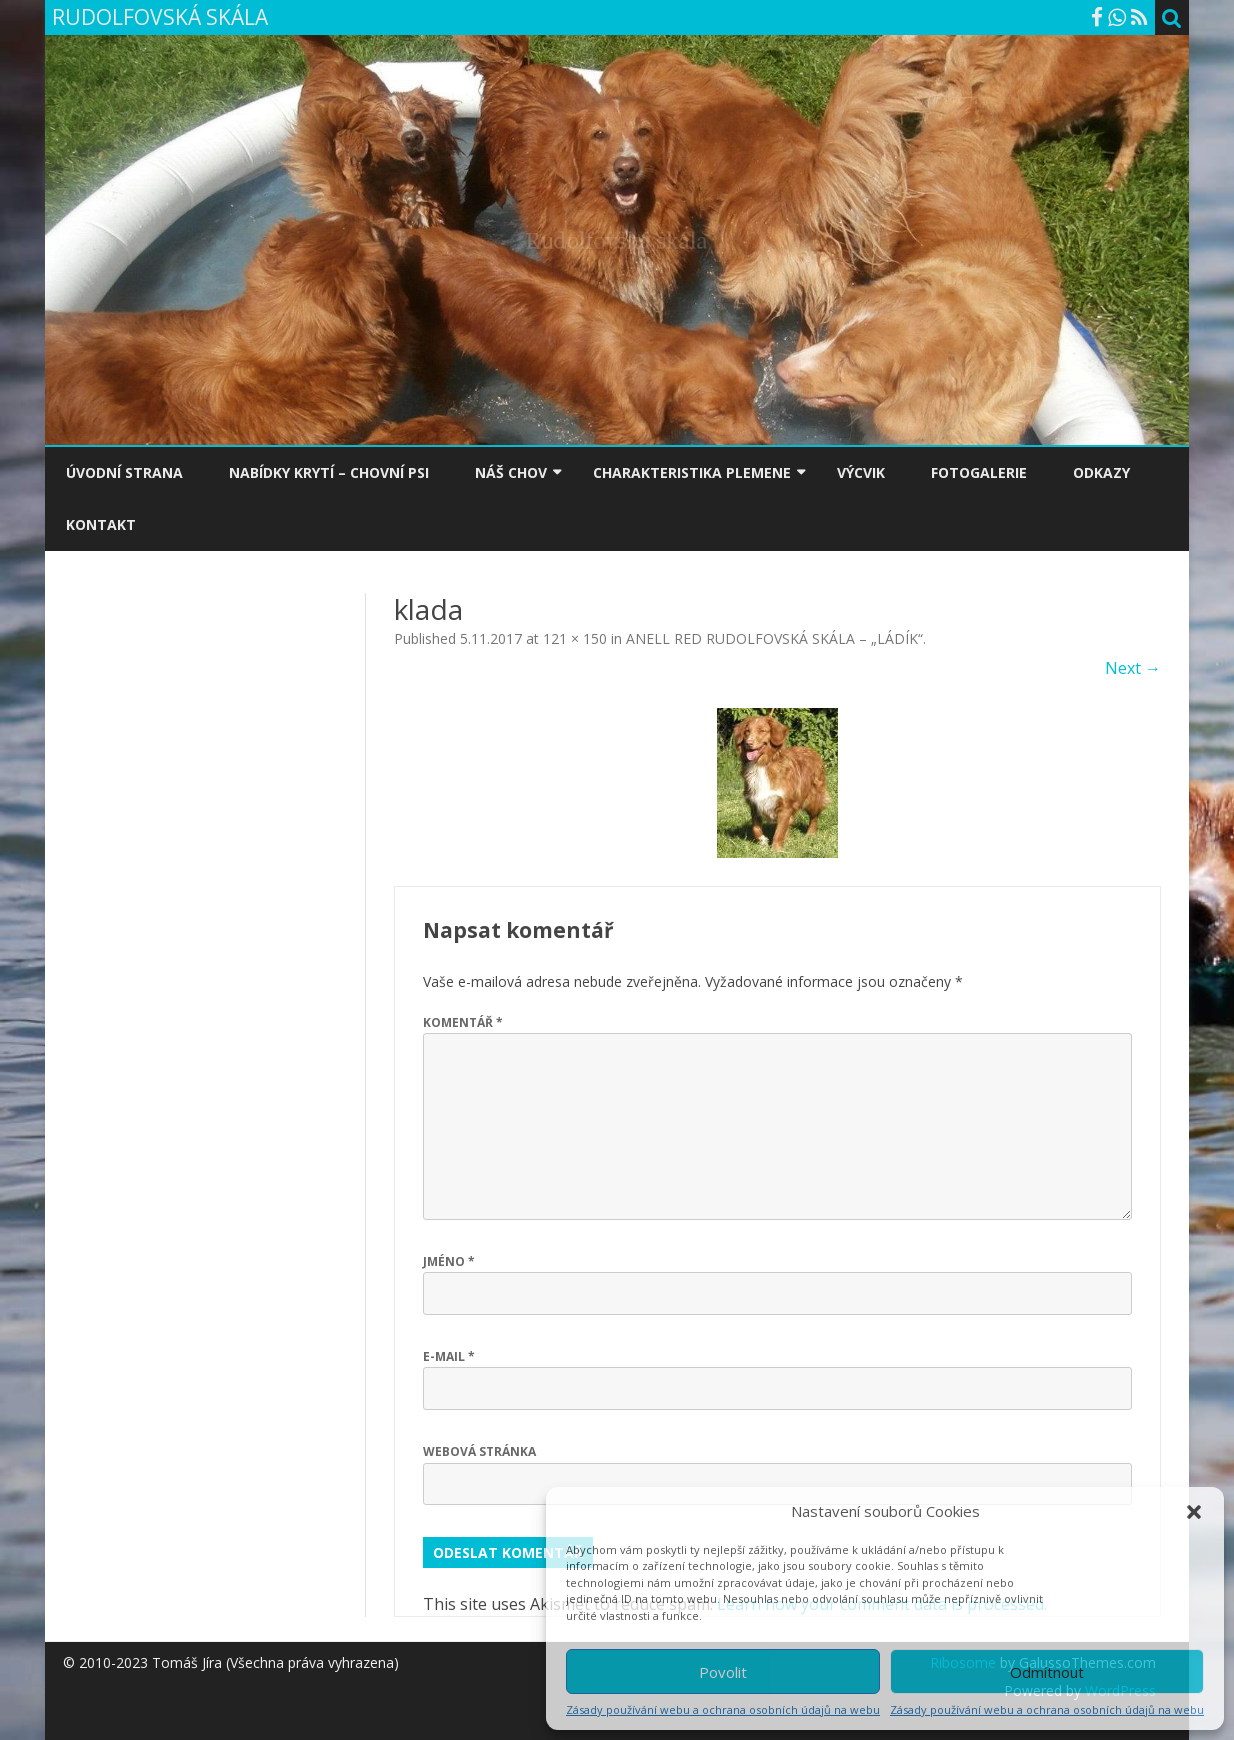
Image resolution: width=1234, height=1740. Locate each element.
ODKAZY (1101, 472)
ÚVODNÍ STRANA (124, 472)
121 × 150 (575, 638)
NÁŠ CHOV (511, 472)
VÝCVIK (861, 472)
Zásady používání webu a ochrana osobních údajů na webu (723, 1709)
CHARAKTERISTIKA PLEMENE (692, 472)
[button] (1194, 1512)
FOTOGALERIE (979, 472)
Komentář (463, 1022)
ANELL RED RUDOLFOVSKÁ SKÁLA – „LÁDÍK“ (774, 638)
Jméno (449, 1261)
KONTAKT (101, 524)
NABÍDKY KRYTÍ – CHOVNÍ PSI (329, 472)
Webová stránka (479, 1451)
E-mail (449, 1356)
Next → (1133, 668)
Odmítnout (1047, 1672)
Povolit (723, 1672)
